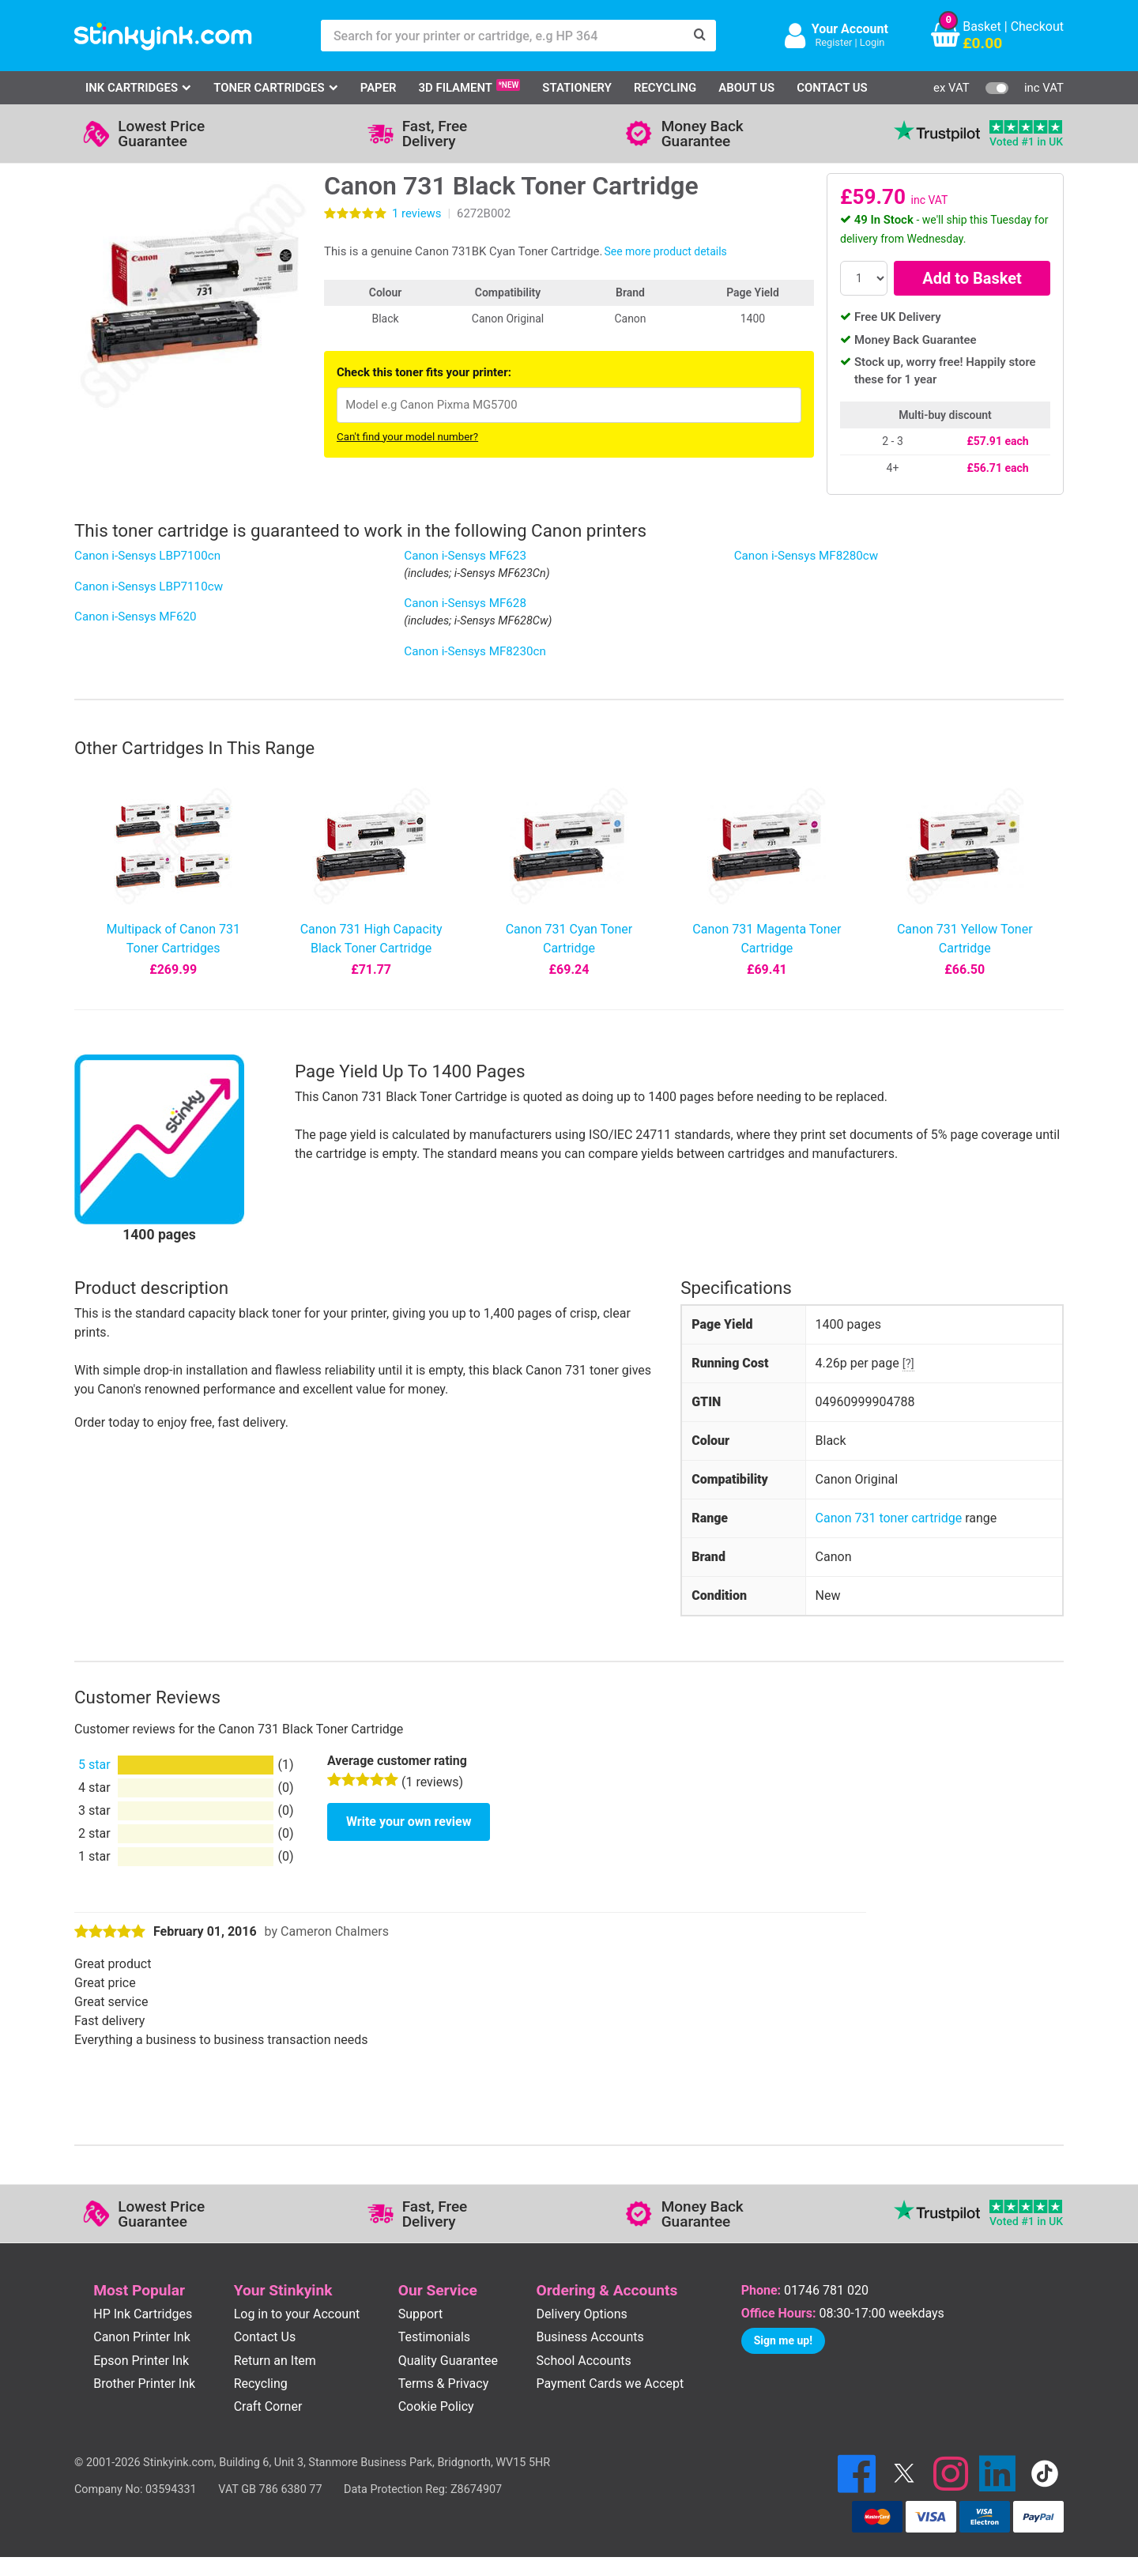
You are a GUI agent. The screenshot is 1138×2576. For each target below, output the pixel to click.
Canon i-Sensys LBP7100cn (147, 556)
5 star (94, 1764)
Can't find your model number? (407, 437)
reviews (416, 213)
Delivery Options (582, 2313)
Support (420, 2313)
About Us (746, 88)
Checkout (1037, 26)
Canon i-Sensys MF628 (465, 603)
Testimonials (434, 2336)
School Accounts (584, 2360)
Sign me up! (783, 2340)
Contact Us (832, 88)
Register (833, 42)
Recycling (665, 88)
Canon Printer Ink (141, 2336)
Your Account (850, 28)
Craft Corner (268, 2406)
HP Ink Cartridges (142, 2313)
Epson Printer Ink (141, 2360)
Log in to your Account (297, 2313)
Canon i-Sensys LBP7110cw (148, 586)
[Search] (700, 35)
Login (872, 42)
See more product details (665, 251)
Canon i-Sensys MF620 (135, 616)
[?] (908, 1363)
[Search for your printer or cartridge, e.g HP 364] (502, 35)
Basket (982, 26)
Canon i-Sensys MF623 (465, 556)
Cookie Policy (436, 2406)
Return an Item (275, 2360)
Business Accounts (590, 2336)
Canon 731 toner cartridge (889, 1518)
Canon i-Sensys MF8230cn (474, 651)
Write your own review (408, 1821)
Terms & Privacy (443, 2383)
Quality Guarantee (448, 2360)
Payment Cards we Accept (610, 2383)
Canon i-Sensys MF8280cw (806, 556)
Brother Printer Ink (144, 2383)
